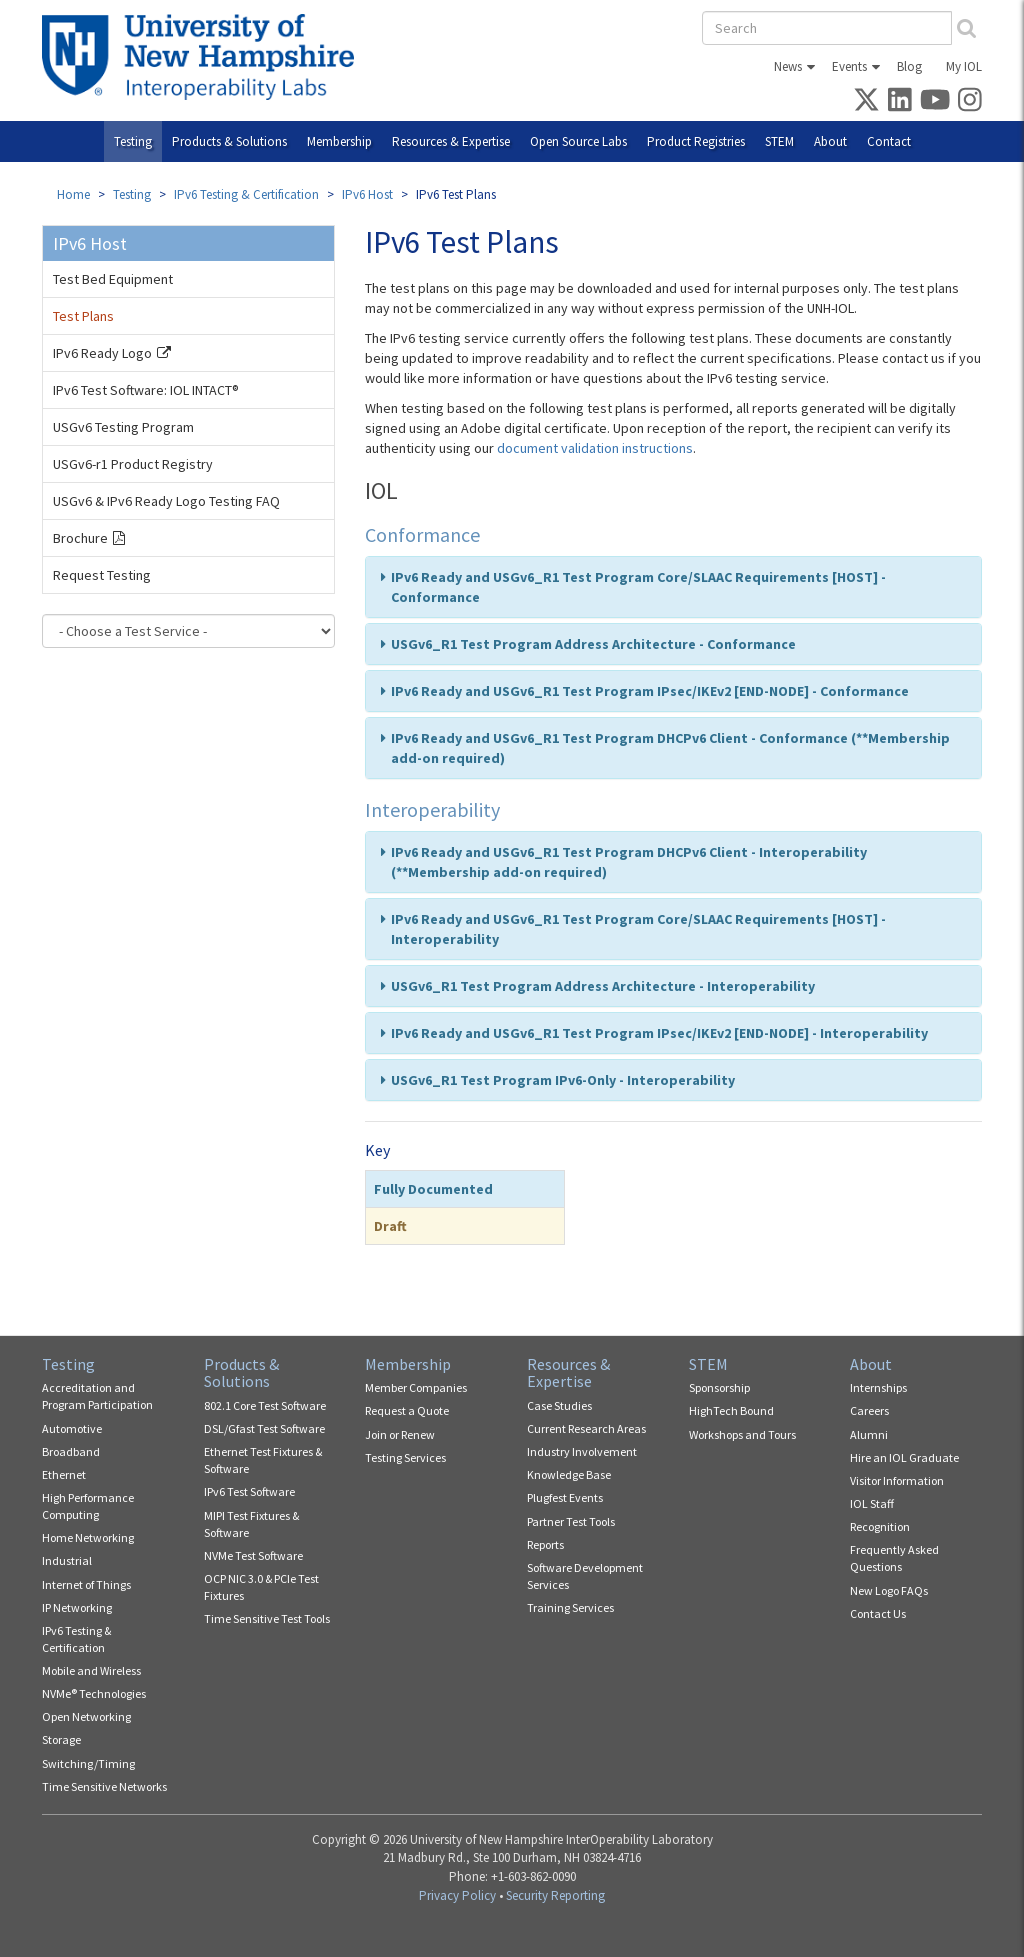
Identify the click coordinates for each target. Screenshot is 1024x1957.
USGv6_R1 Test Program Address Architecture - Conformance (593, 644)
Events (849, 66)
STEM (779, 141)
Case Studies (559, 1405)
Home (73, 194)
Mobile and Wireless (91, 1670)
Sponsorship (719, 1387)
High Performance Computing (88, 1506)
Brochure (80, 538)
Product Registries (696, 141)
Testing (133, 141)
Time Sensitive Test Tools (267, 1618)
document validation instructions (595, 448)
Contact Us (878, 1613)
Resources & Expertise (451, 141)
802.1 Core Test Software (265, 1405)
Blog (909, 66)
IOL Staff (872, 1503)
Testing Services (405, 1457)
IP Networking (77, 1607)
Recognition (880, 1526)
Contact (889, 141)
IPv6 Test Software (249, 1491)
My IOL (964, 66)
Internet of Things (86, 1584)
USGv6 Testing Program (123, 427)
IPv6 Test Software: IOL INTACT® (146, 390)
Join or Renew (400, 1434)
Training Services (570, 1607)
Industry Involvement (582, 1451)
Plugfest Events (565, 1497)
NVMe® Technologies (94, 1693)
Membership (339, 141)
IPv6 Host (367, 194)
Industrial (67, 1560)
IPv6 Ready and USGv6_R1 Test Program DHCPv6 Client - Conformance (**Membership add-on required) (670, 748)
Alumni (869, 1434)
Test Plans (83, 316)
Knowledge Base (569, 1474)
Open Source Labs (578, 141)
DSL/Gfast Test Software (264, 1428)
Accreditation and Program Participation (97, 1396)
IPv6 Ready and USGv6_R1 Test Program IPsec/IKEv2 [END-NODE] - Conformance (650, 691)
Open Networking (86, 1716)
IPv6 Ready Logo (102, 353)
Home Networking (88, 1537)
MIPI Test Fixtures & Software (251, 1524)
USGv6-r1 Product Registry (133, 464)
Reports (545, 1544)
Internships (878, 1387)
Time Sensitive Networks (104, 1786)
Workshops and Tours (742, 1434)
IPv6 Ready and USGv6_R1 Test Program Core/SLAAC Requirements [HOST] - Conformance (638, 587)
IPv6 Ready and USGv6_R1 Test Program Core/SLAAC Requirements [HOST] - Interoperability (638, 929)
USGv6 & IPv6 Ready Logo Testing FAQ (166, 501)
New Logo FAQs (889, 1590)
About (830, 141)
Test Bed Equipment (113, 279)
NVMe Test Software (253, 1555)
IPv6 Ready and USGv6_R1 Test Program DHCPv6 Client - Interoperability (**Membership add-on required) (629, 862)
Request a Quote (407, 1410)
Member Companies (416, 1387)
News (788, 66)
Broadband (71, 1451)
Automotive (72, 1428)
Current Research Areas (586, 1428)
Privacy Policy (457, 1895)
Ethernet (64, 1474)
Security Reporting (555, 1895)
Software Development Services (585, 1576)
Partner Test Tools (571, 1521)
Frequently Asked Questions (894, 1558)
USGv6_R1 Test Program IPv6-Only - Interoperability (563, 1080)
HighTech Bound (731, 1410)
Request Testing (102, 575)
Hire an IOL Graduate (904, 1457)
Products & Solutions (229, 141)
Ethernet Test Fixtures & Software (263, 1460)
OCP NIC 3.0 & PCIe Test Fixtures (261, 1587)
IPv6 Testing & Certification (246, 194)
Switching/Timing (88, 1763)
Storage (61, 1739)
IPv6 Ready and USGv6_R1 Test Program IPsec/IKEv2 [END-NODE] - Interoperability (659, 1033)
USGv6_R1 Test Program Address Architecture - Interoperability (603, 986)
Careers (869, 1410)
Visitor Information (897, 1480)
